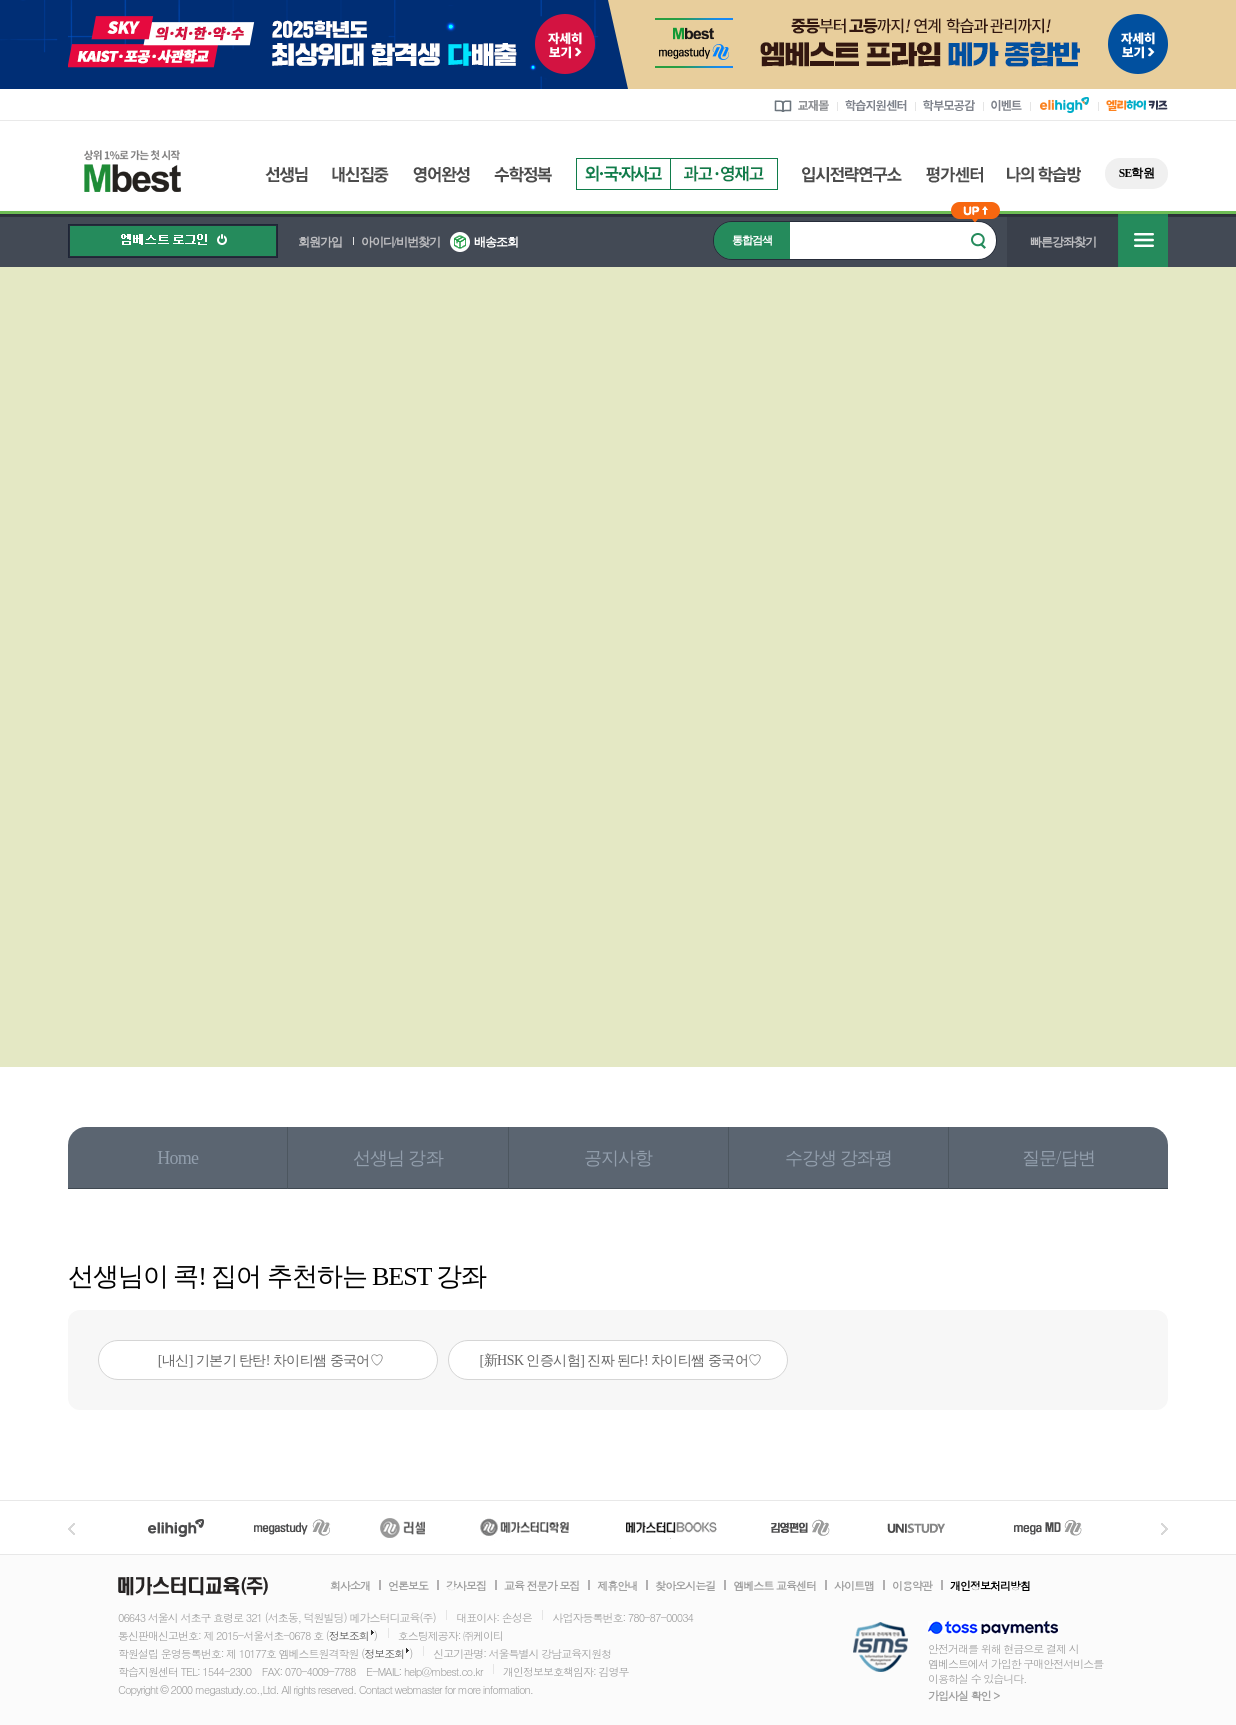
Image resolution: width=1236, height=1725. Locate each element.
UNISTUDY (926, 1527)
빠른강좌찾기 (1063, 242)
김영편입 (800, 1527)
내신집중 (360, 174)
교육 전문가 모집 (541, 1586)
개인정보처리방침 (990, 1586)
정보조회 (349, 1635)
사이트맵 (854, 1586)
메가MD (1049, 1527)
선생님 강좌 (398, 1158)
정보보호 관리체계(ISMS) (880, 1648)
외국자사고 (623, 174)
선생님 (286, 174)
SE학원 (1136, 173)
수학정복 (523, 174)
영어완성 (441, 174)
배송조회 (496, 242)
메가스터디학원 (524, 1527)
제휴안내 (617, 1586)
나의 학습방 (1044, 174)
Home (177, 1158)
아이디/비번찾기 (400, 242)
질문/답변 (1058, 1158)
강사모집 (466, 1586)
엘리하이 (176, 1527)
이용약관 (912, 1586)
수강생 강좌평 (838, 1158)
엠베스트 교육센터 (774, 1586)
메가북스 (671, 1527)
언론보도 (408, 1586)
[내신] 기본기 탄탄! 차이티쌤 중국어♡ (271, 1360)
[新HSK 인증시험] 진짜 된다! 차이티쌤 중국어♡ (621, 1360)
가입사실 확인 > (963, 1695)
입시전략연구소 (852, 174)
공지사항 (618, 1158)
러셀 (403, 1527)
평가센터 (954, 174)
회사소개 (350, 1586)
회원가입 (320, 242)
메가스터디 (292, 1527)
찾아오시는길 (685, 1586)
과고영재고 (724, 174)
